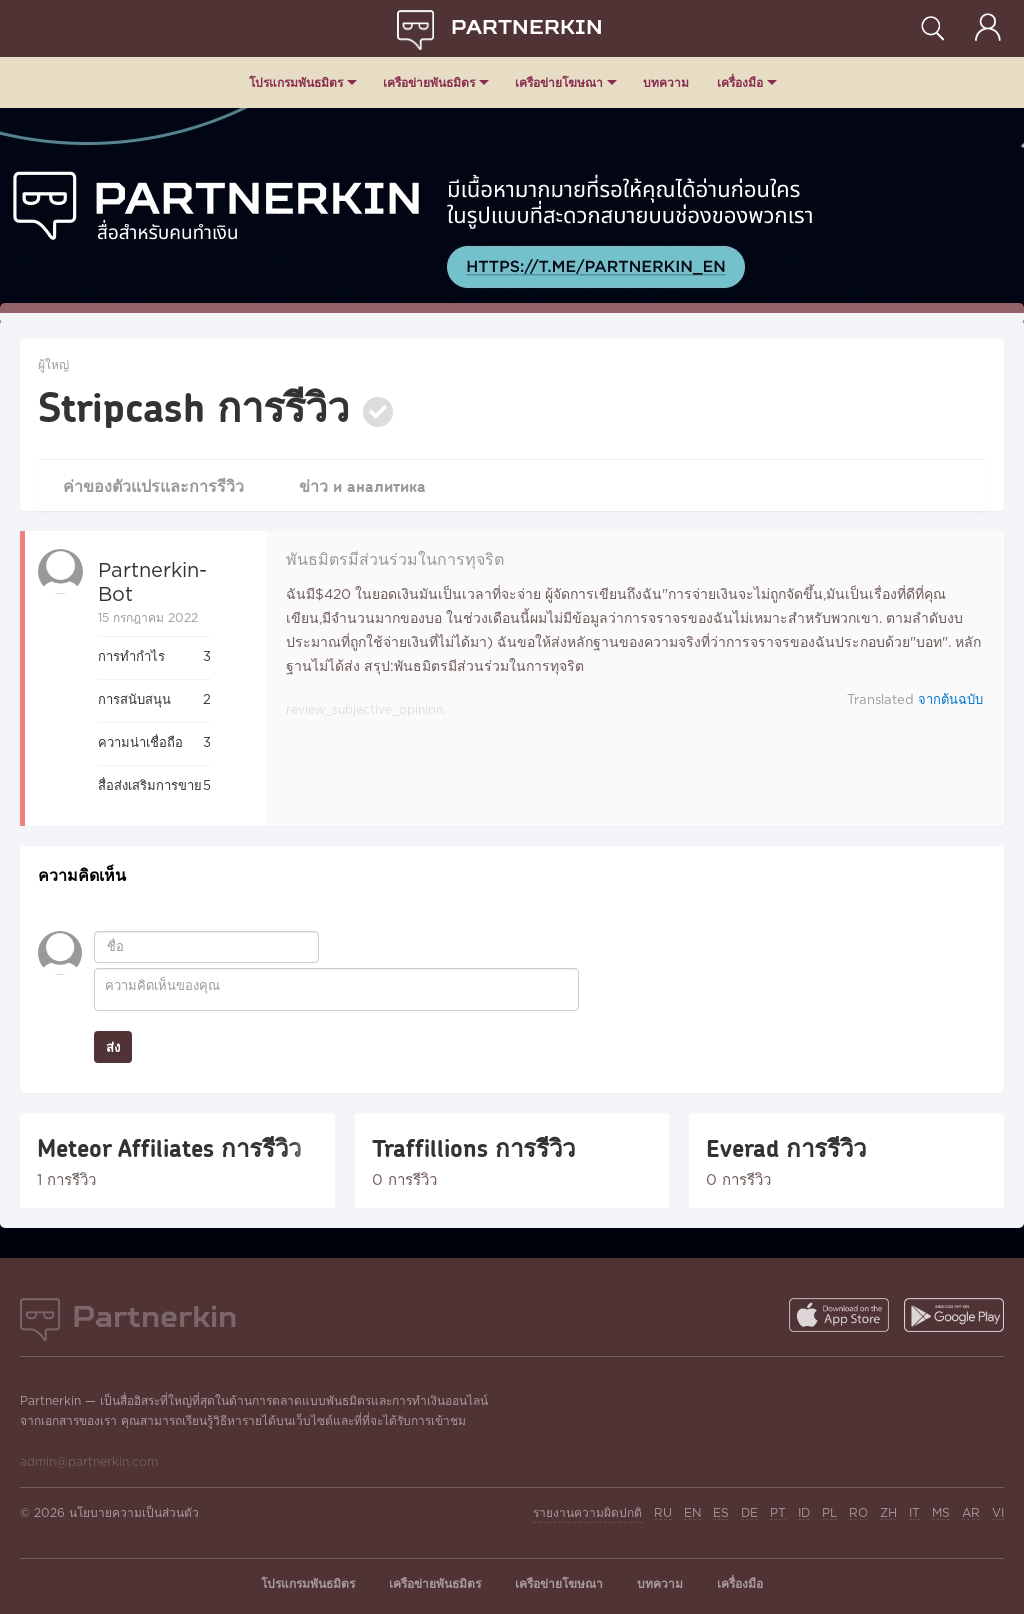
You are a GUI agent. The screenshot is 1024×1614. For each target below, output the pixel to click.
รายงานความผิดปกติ (587, 1513)
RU (663, 1513)
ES (721, 1513)
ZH (888, 1513)
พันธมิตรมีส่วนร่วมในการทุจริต (395, 560)
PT (778, 1513)
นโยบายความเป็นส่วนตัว (134, 1513)
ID (804, 1513)
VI (998, 1513)
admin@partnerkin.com (89, 1462)
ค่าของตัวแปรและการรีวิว (154, 485)
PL (829, 1513)
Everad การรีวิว (786, 1148)
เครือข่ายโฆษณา (559, 82)
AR (971, 1513)
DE (749, 1513)
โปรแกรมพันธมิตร (296, 82)
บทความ (666, 82)
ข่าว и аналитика (364, 485)
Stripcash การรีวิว (193, 406)
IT (914, 1513)
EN (692, 1513)
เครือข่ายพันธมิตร (429, 82)
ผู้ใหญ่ (53, 365)
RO (858, 1513)
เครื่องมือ (740, 82)
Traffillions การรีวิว (473, 1148)
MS (941, 1513)
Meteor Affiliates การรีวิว (169, 1148)
